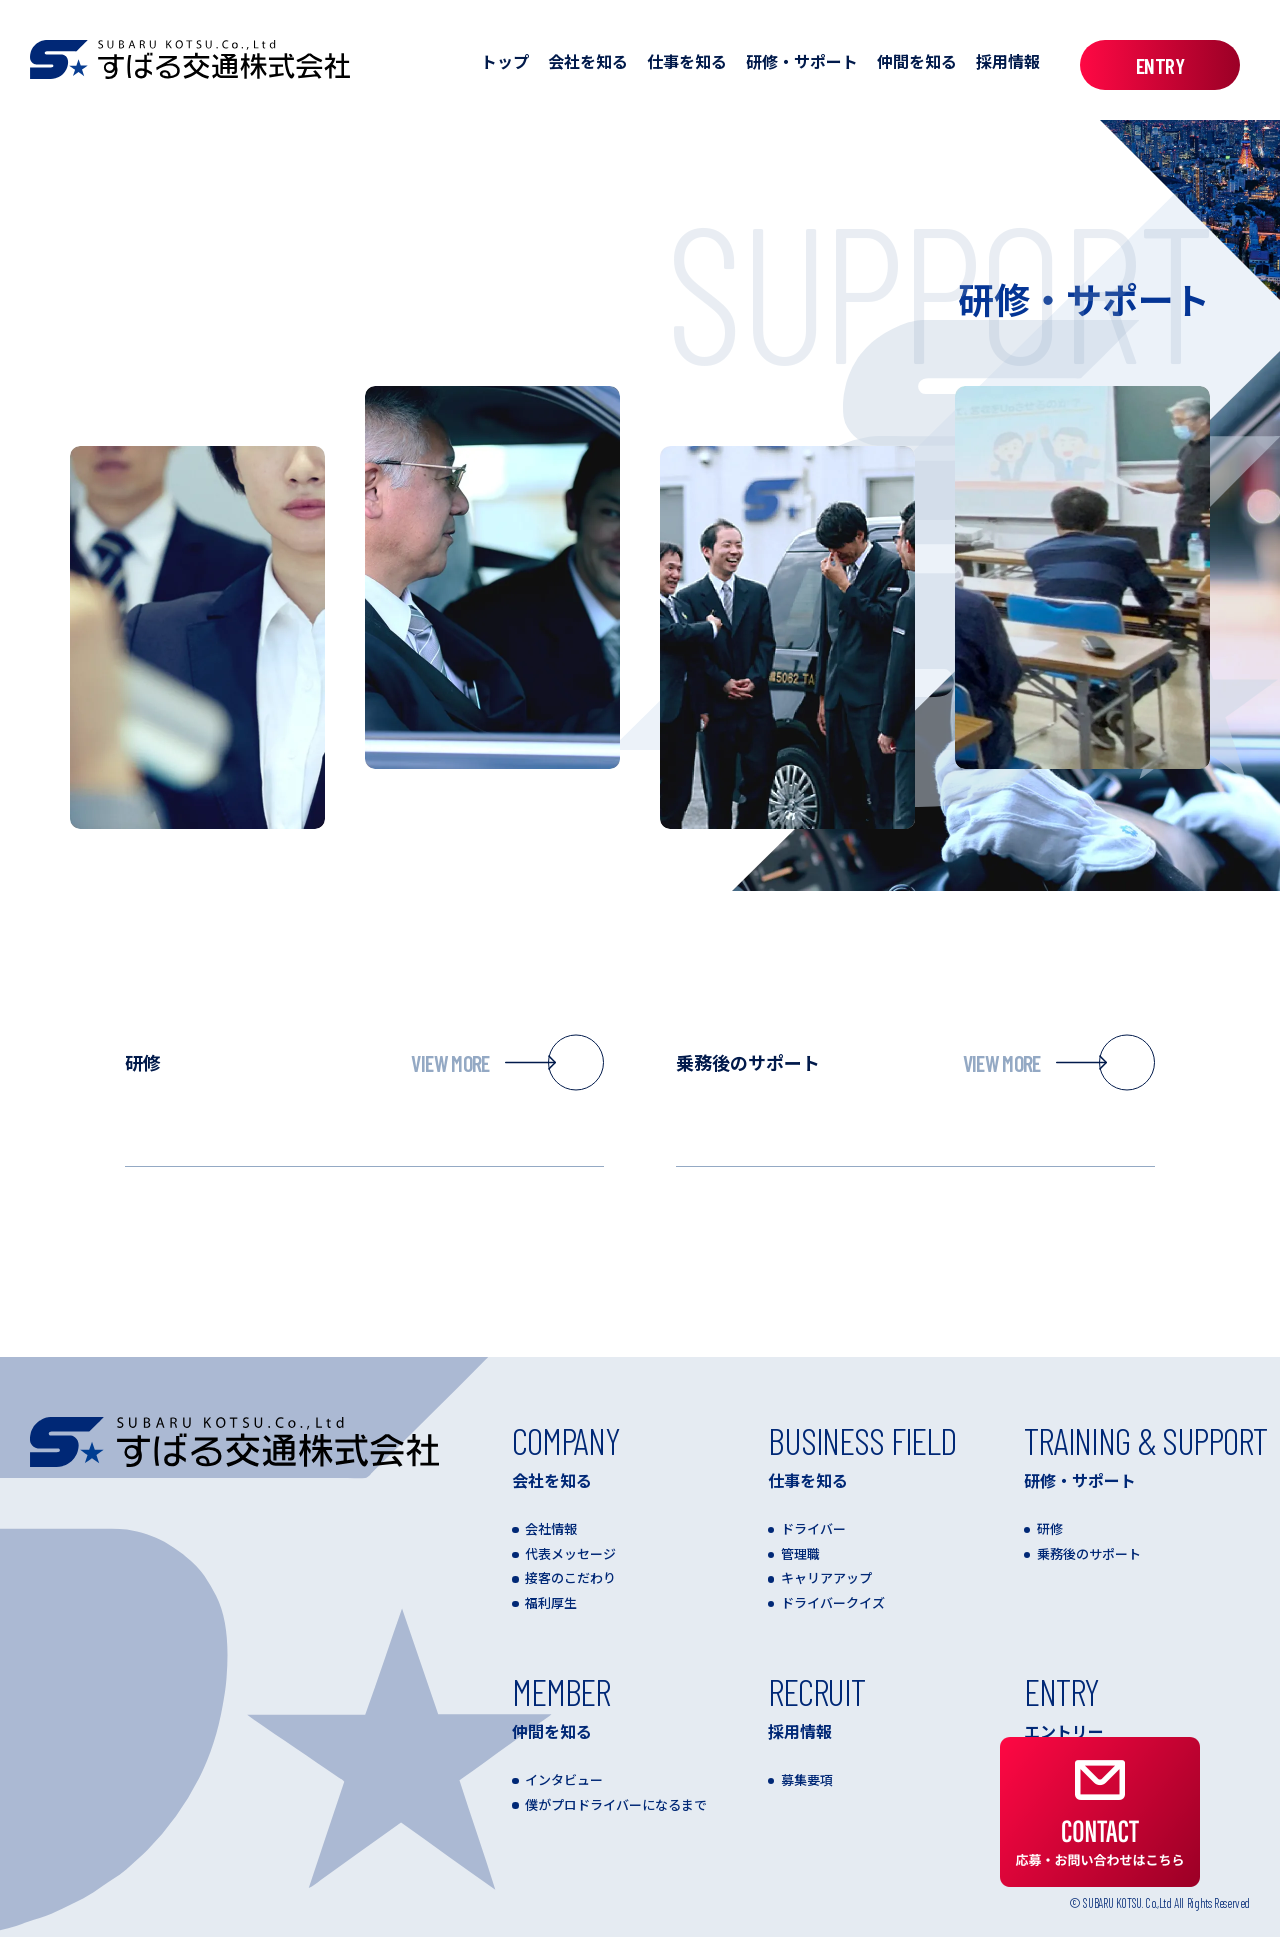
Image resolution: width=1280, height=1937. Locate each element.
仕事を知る (687, 61)
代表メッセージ (570, 1553)
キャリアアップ (826, 1577)
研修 (364, 1062)
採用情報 (1008, 61)
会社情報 (551, 1528)
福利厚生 (551, 1602)
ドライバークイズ (833, 1602)
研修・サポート (802, 61)
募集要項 (807, 1779)
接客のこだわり (570, 1577)
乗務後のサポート (915, 1062)
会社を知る (588, 61)
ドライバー (813, 1528)
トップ (505, 61)
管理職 (800, 1553)
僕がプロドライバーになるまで (616, 1804)
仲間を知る (917, 61)
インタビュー (564, 1779)
